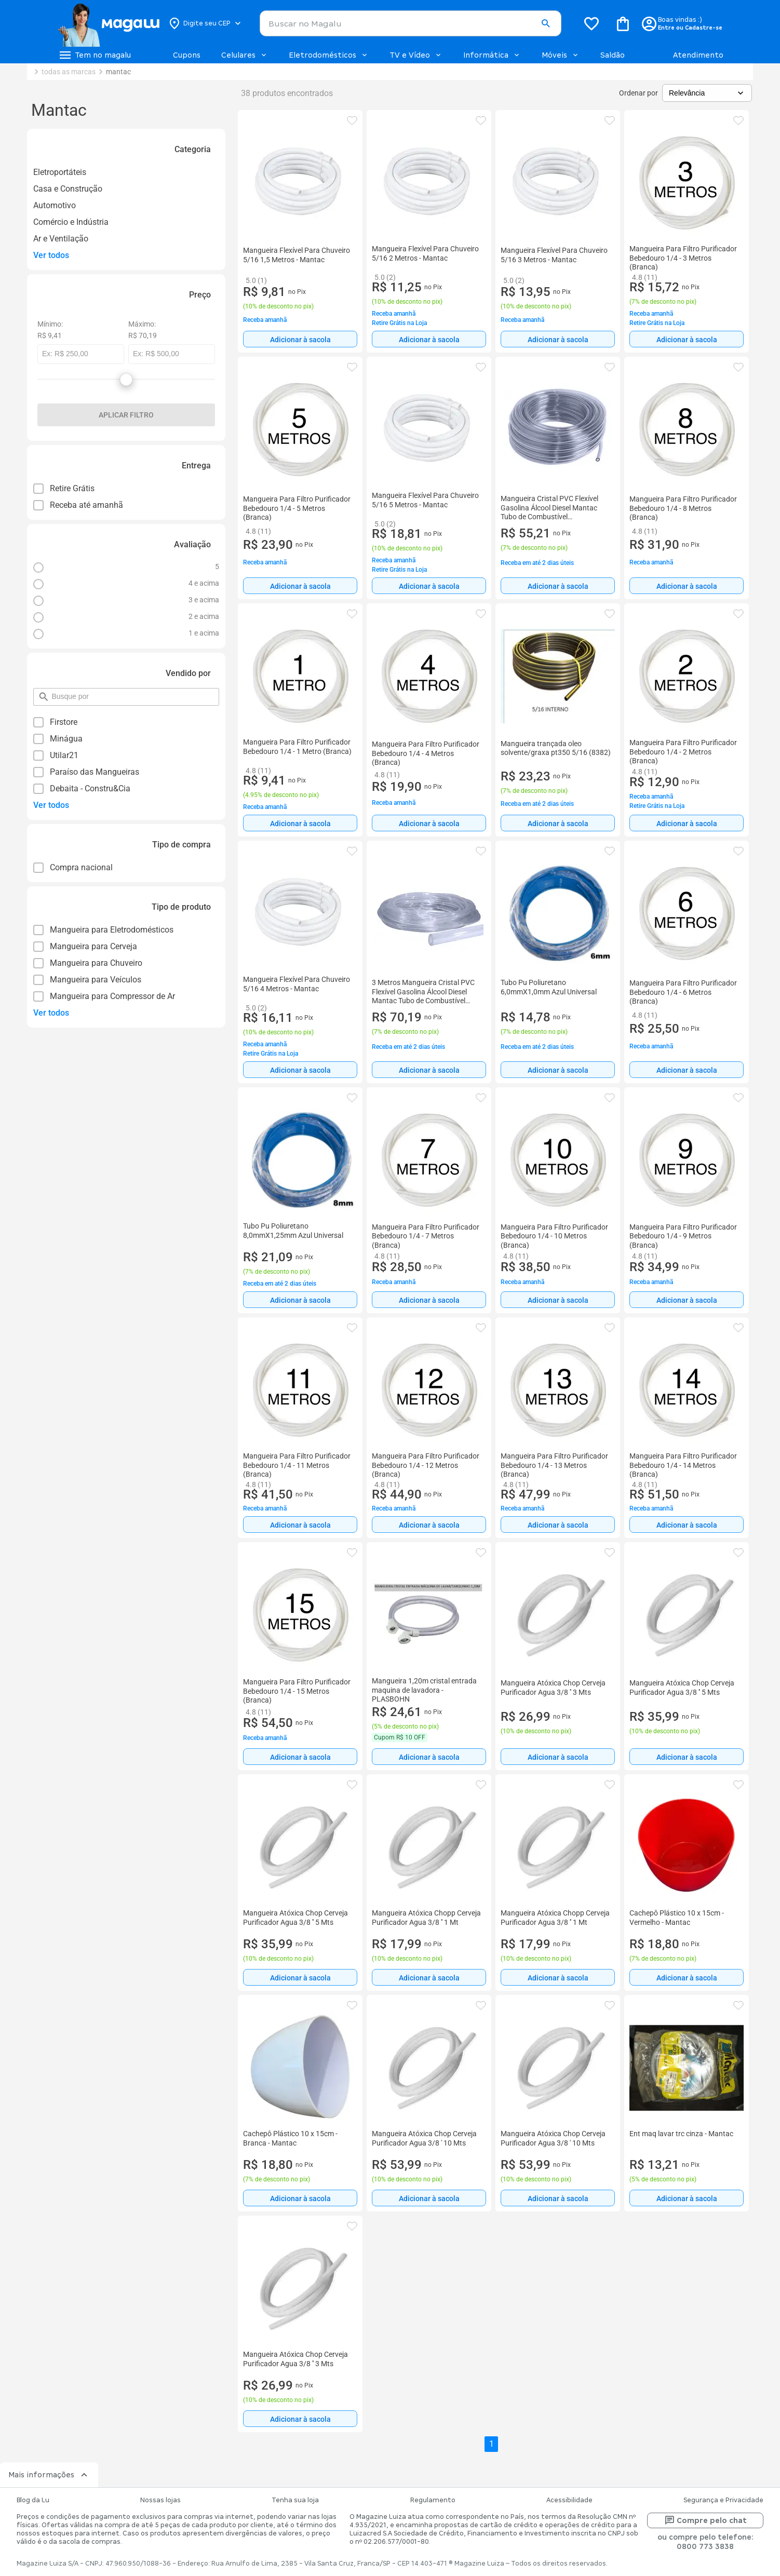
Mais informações (49, 2474)
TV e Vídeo (415, 55)
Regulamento (432, 2500)
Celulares (244, 55)
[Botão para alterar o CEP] (205, 23)
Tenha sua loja (295, 2500)
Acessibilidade (569, 2500)
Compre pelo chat (705, 2520)
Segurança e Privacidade (723, 2500)
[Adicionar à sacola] (300, 339)
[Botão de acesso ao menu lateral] (94, 55)
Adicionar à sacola (300, 339)
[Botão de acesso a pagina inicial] (108, 23)
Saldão (612, 55)
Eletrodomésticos (329, 55)
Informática (492, 55)
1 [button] (491, 2444)
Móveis (561, 55)
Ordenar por (638, 93)
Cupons (186, 55)
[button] (545, 24)
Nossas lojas (160, 2500)
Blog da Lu (33, 2500)
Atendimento (698, 55)
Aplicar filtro (126, 415)
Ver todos (51, 255)
